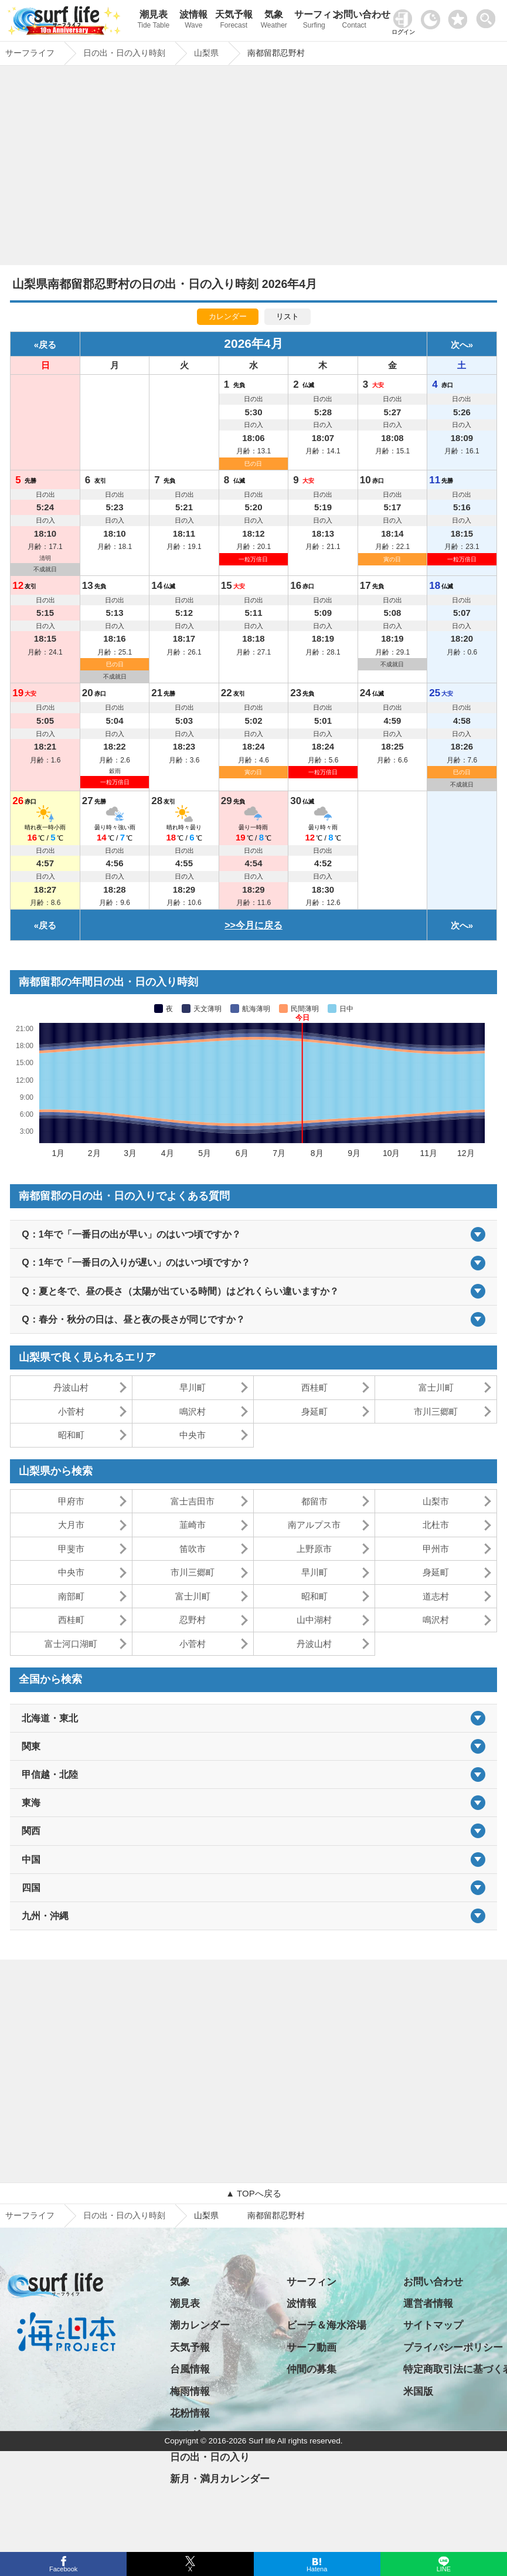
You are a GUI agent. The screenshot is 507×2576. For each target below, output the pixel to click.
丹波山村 (71, 1387)
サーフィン (314, 20)
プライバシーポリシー (453, 2347)
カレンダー (228, 316)
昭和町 (71, 1435)
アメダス (190, 2435)
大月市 (71, 1525)
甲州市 (436, 1549)
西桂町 (314, 1387)
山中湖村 (314, 1620)
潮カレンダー (200, 2325)
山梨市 (436, 1501)
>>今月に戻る (253, 925)
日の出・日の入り (210, 2457)
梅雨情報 (190, 2391)
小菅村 (71, 1411)
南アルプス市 (314, 1525)
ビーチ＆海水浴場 (326, 2325)
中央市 (192, 1435)
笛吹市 (192, 1549)
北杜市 (436, 1525)
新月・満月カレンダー (220, 2479)
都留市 (314, 1501)
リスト (287, 316)
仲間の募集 (311, 2369)
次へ (459, 345)
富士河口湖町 (71, 1644)
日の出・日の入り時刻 (124, 2215)
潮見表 (154, 20)
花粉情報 (190, 2413)
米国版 (418, 2391)
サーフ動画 (311, 2347)
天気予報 (234, 20)
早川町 (192, 1387)
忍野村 (192, 1620)
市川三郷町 (436, 1411)
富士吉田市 (193, 1501)
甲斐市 (71, 1549)
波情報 (193, 20)
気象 (274, 20)
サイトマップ (433, 2325)
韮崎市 (192, 1525)
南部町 (71, 1596)
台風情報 (190, 2369)
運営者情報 (428, 2303)
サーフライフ (30, 2215)
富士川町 (436, 1387)
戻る (47, 345)
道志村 (436, 1596)
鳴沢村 (192, 1411)
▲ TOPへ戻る (253, 2193)
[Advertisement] (253, 168)
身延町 (314, 1411)
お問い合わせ (354, 20)
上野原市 (314, 1549)
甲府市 (71, 1501)
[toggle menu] (488, 15)
